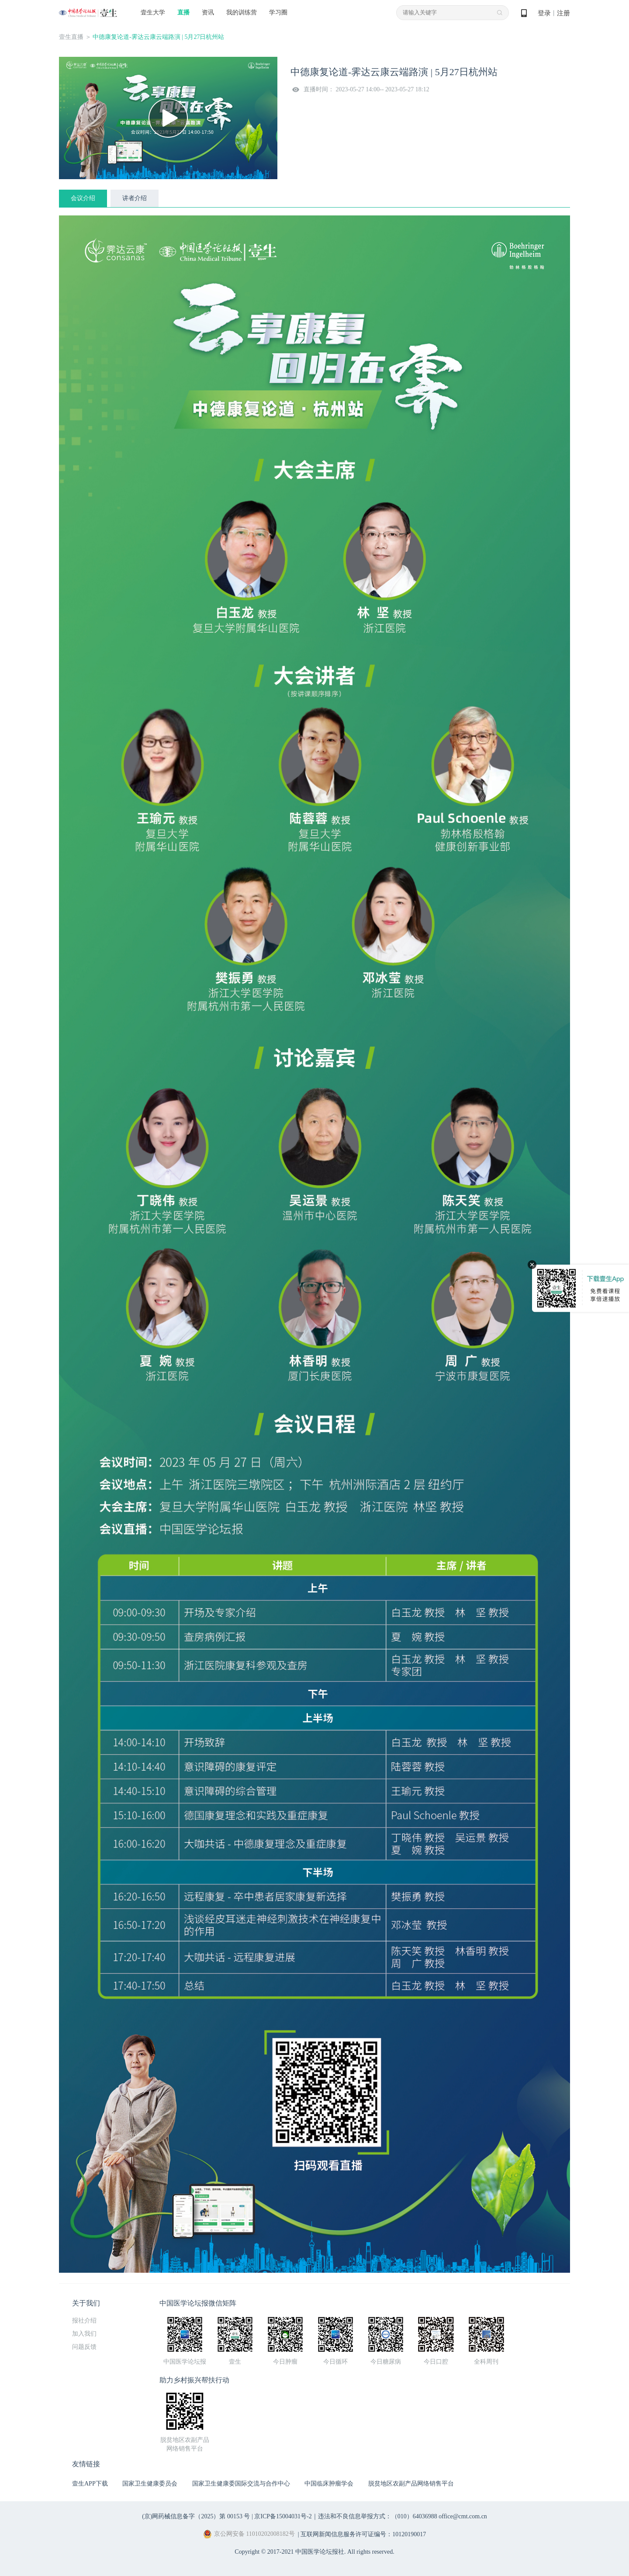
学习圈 (278, 12)
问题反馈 (84, 2347)
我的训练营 (241, 12)
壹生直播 (71, 37)
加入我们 (84, 2333)
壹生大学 (153, 12)
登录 (544, 13)
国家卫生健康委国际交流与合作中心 (241, 2483)
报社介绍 (84, 2320)
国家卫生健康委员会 (149, 2483)
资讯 (208, 12)
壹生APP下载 (90, 2483)
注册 (563, 13)
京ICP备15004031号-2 (282, 2516)
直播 (183, 12)
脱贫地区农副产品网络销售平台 (411, 2483)
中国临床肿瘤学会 (328, 2483)
